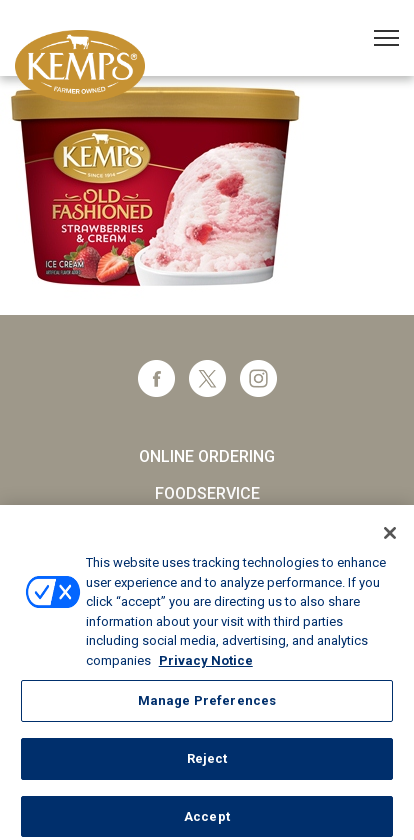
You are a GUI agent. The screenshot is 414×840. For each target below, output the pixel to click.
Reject (207, 763)
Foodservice (207, 493)
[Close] (390, 538)
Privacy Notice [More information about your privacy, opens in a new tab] (206, 665)
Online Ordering (207, 456)
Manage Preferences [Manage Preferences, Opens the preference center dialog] (207, 705)
